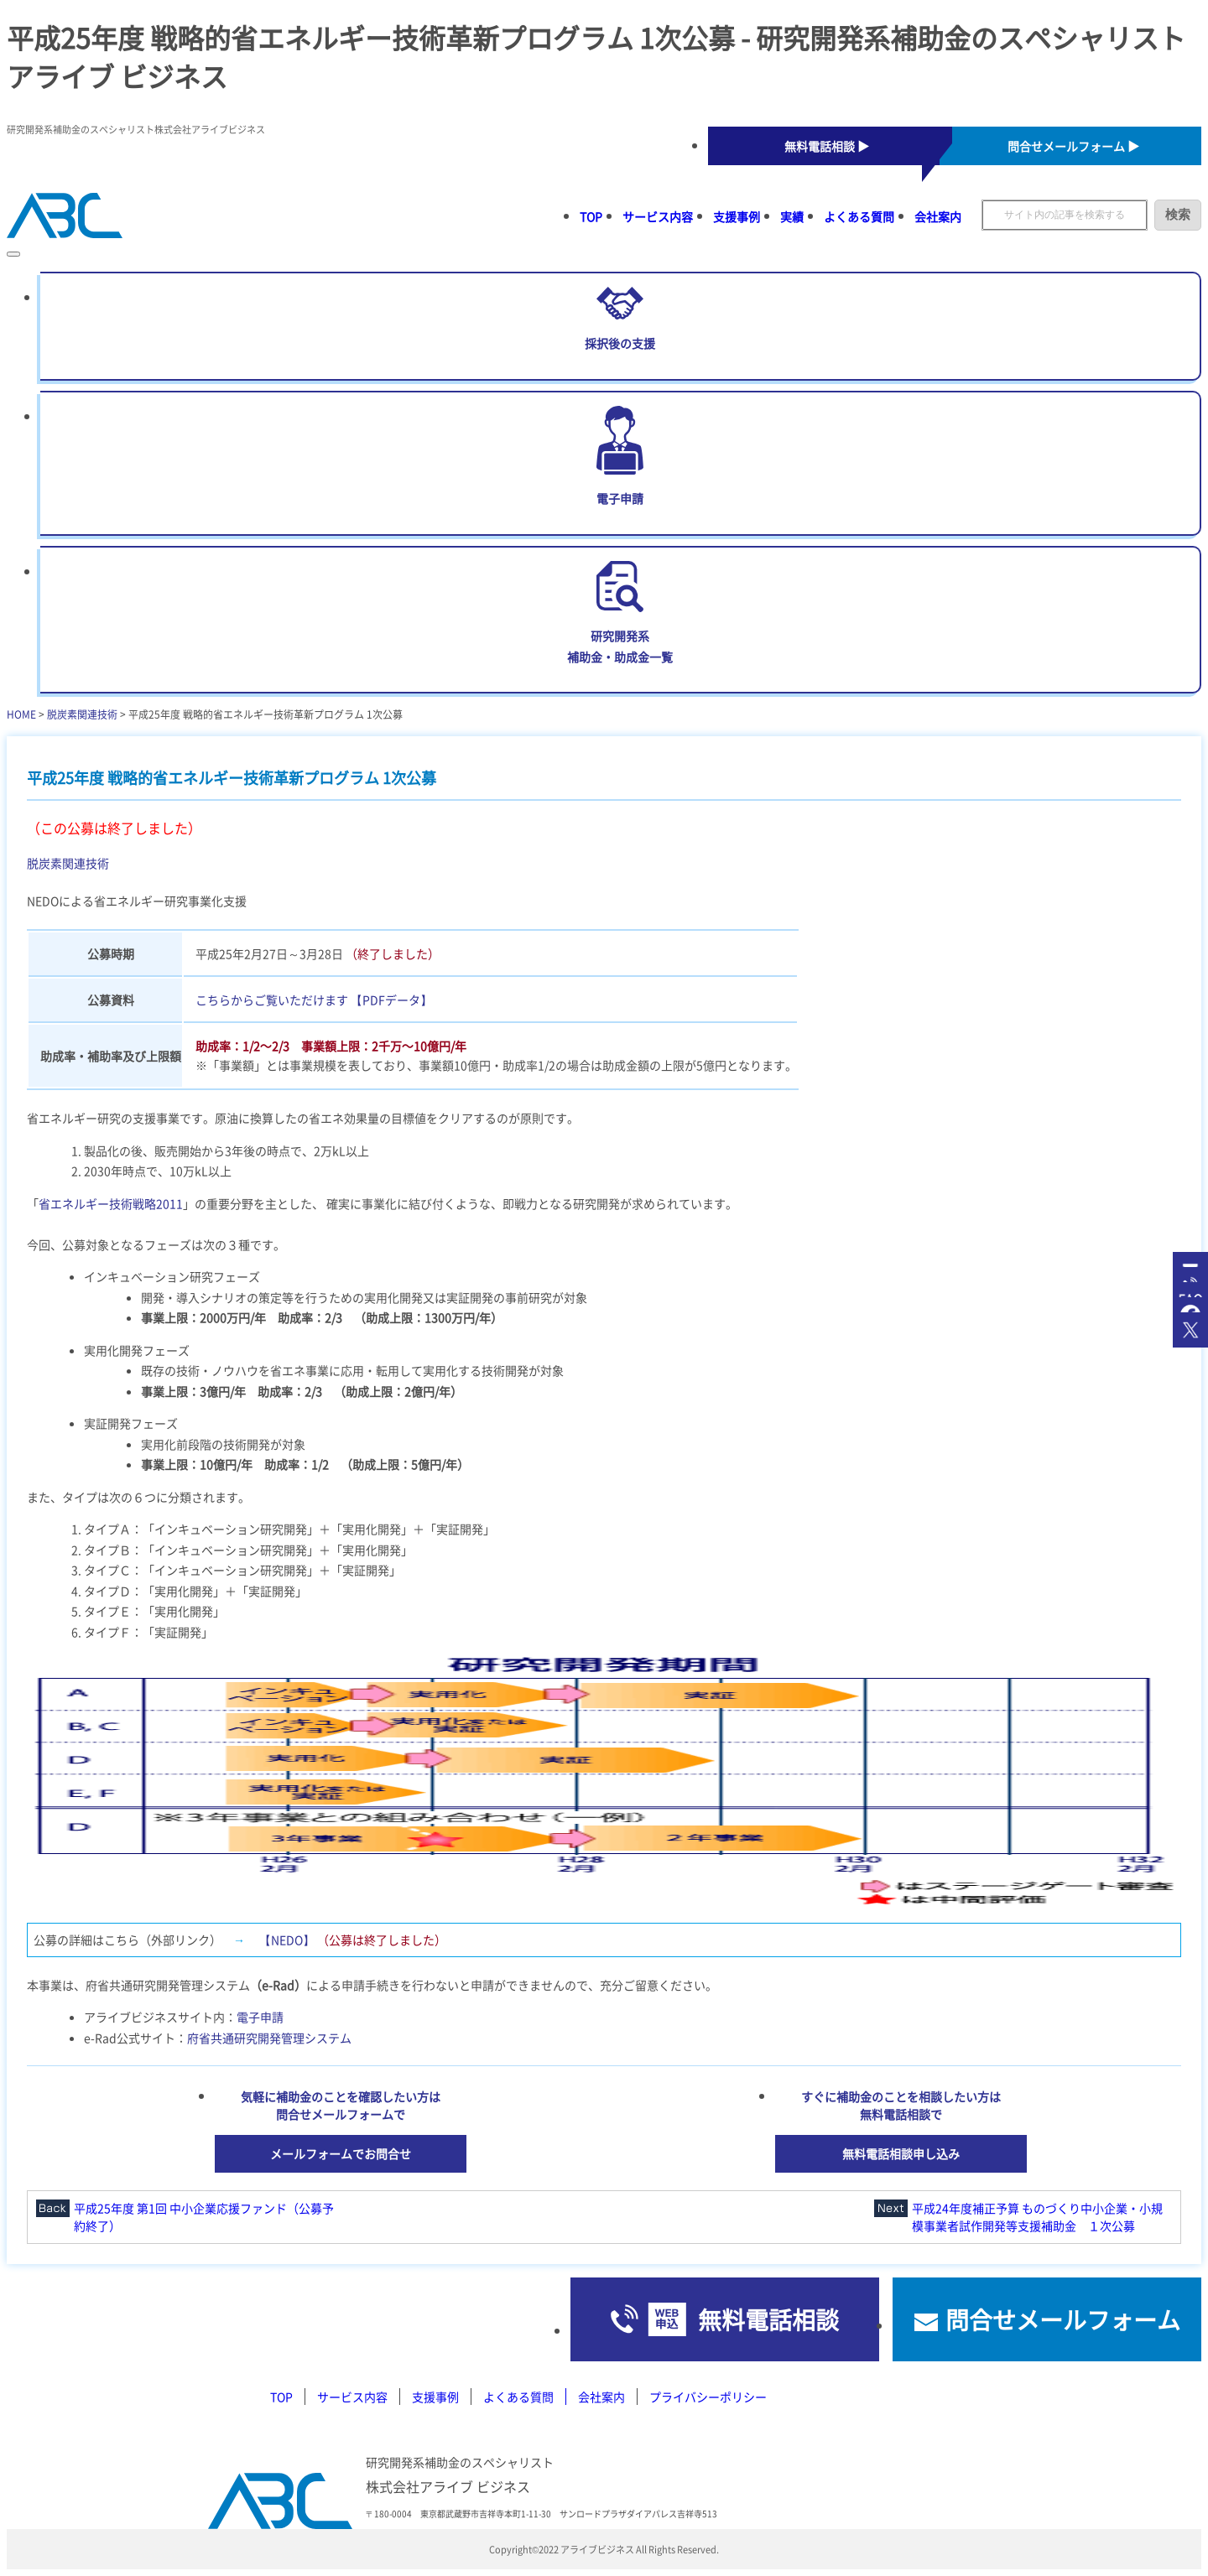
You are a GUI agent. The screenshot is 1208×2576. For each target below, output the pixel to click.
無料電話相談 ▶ (826, 146)
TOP (591, 216)
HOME (21, 714)
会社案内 (937, 216)
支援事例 (736, 216)
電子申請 (260, 2016)
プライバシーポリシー (708, 2396)
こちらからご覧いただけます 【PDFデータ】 (313, 999)
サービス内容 (657, 216)
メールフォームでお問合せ (340, 2153)
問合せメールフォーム (1062, 2319)
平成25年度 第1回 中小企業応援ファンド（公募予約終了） (204, 2216)
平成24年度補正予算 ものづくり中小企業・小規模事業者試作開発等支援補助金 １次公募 (1037, 2216)
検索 (1177, 214)
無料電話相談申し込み (901, 2153)
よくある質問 (859, 216)
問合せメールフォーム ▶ (1073, 146)
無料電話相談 (768, 2319)
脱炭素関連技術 (82, 714)
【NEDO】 (287, 1939)
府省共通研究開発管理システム (269, 2037)
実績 (792, 216)
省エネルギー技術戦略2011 (111, 1203)
